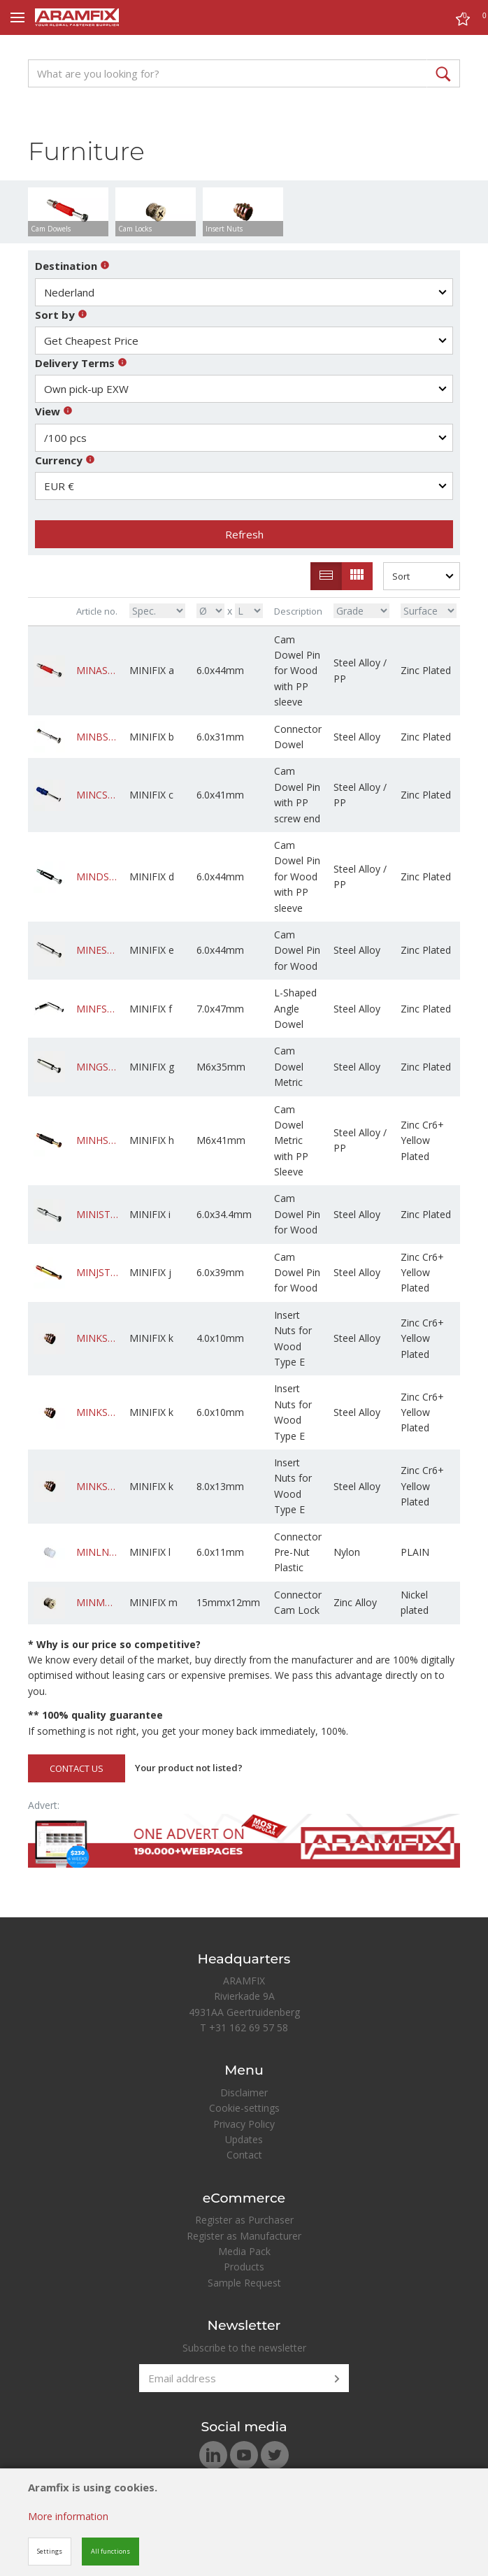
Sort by (61, 315)
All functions (110, 2551)
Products (244, 2266)
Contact (244, 2154)
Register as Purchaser (244, 2219)
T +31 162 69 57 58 (244, 2027)
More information (68, 2516)
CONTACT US (76, 1768)
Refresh (244, 534)
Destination (72, 266)
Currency (65, 460)
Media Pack (244, 2251)
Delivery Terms (81, 363)
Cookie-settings (244, 2108)
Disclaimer (244, 2092)
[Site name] (77, 17)
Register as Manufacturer (244, 2235)
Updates (244, 2139)
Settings (49, 2551)
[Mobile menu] (17, 17)
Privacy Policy (244, 2124)
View (54, 411)
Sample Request (244, 2282)
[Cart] (462, 20)
